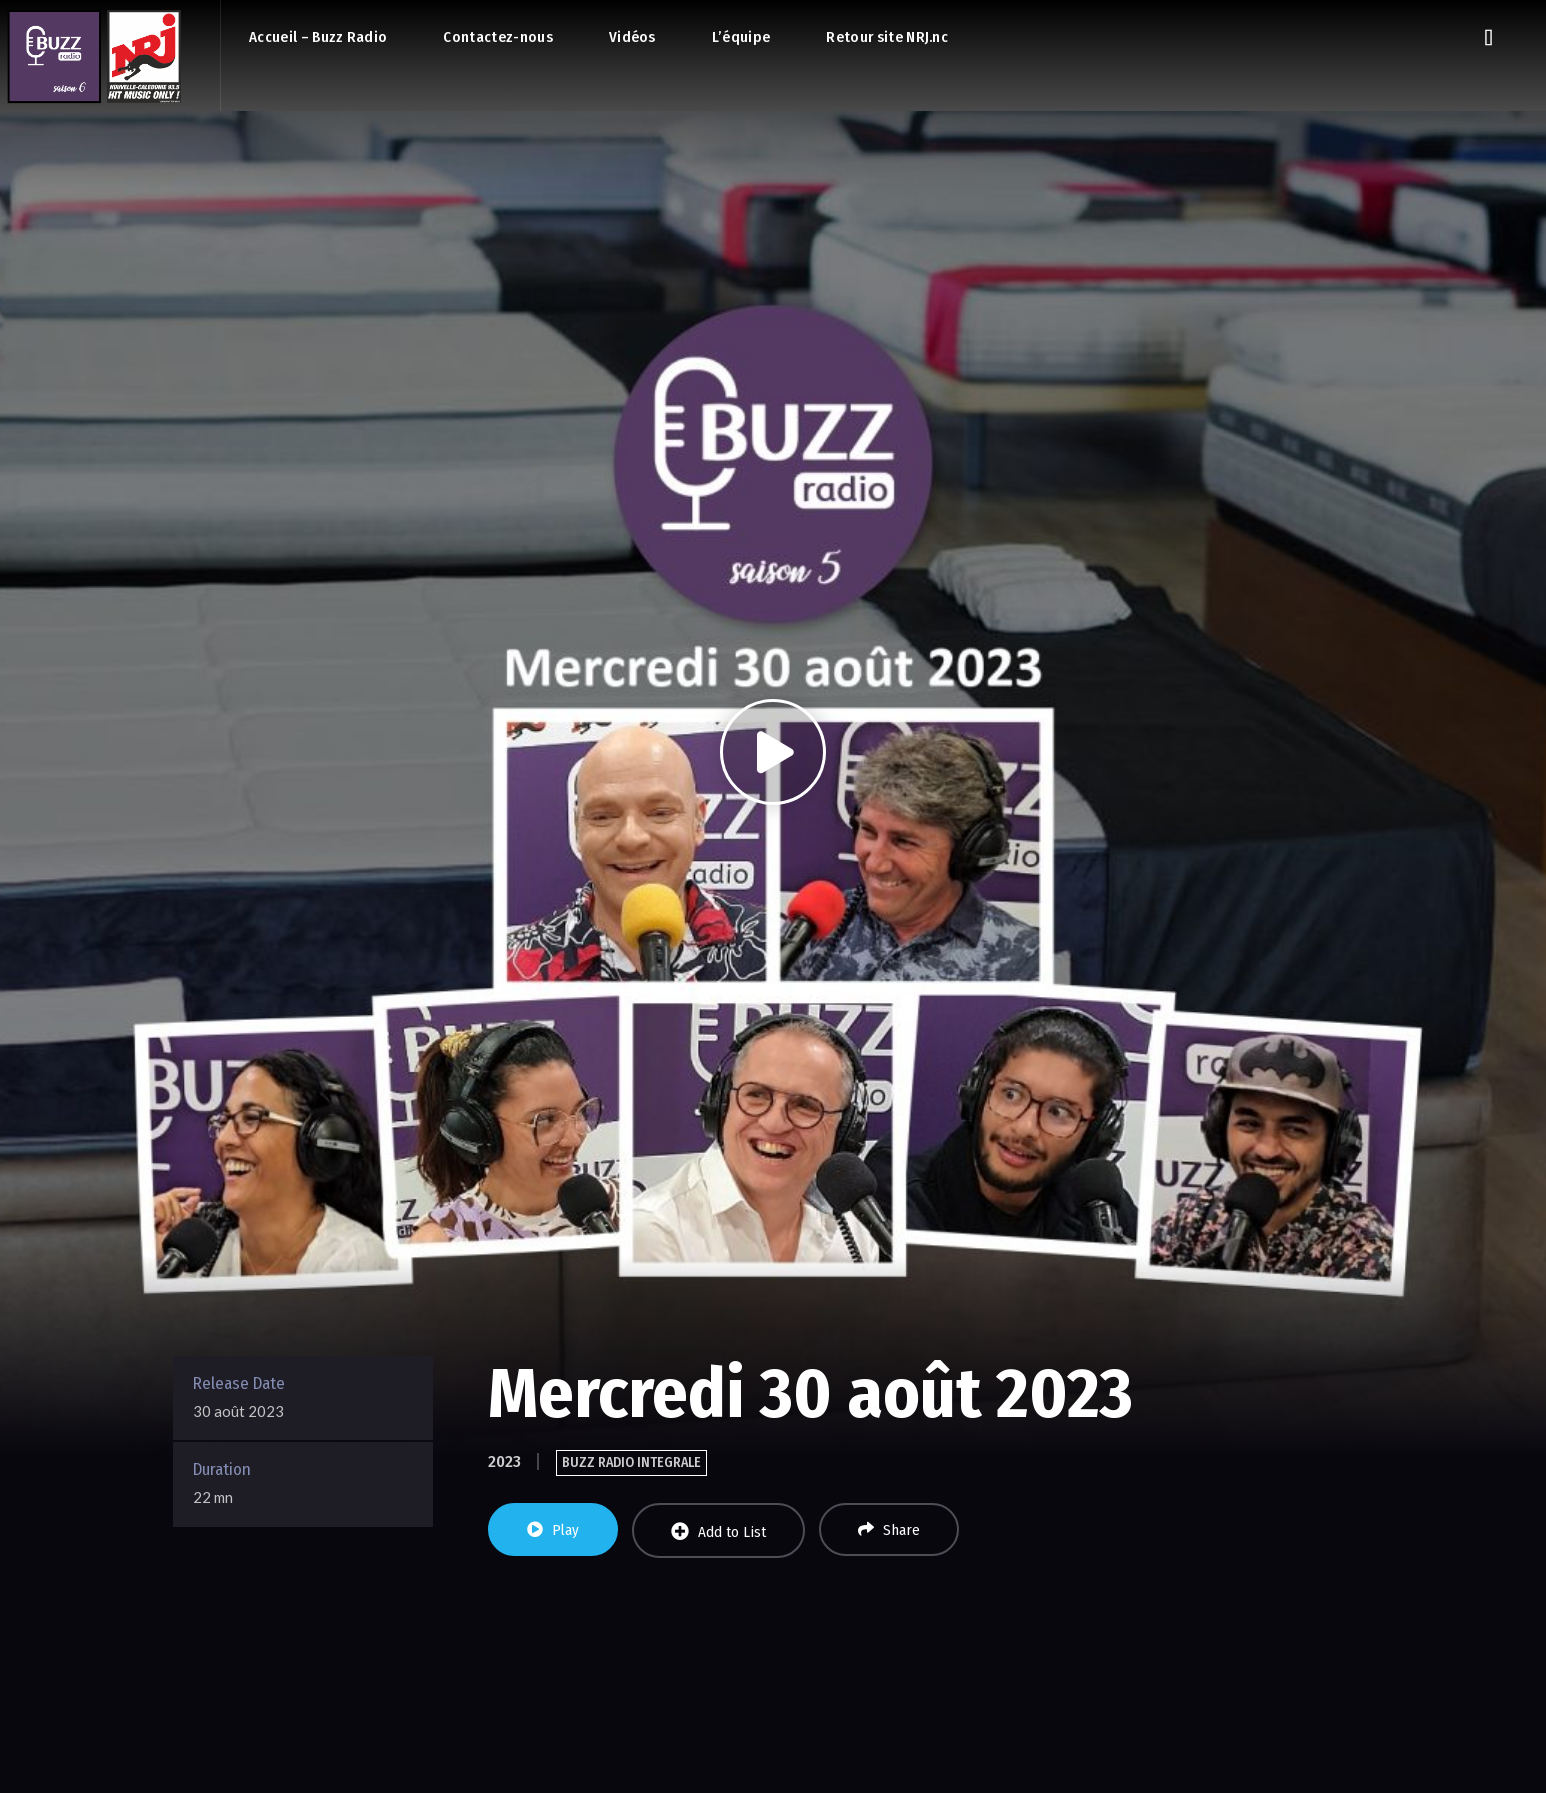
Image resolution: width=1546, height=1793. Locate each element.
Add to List (718, 1531)
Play (553, 1530)
